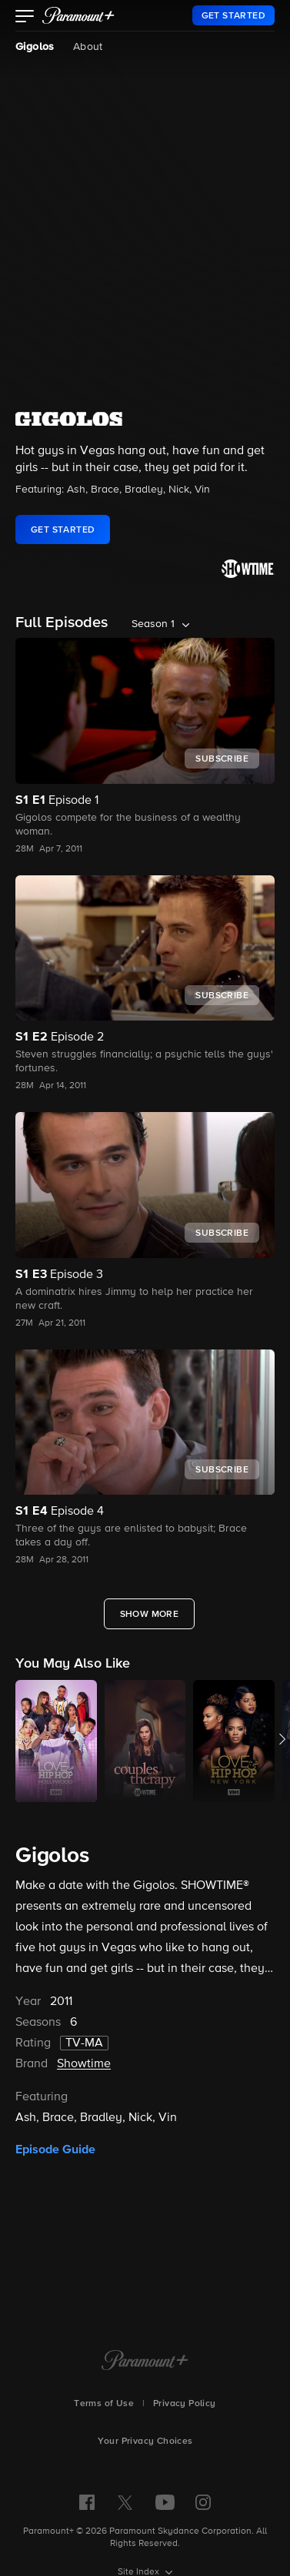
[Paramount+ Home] (145, 2361)
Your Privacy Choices (145, 2441)
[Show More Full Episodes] (149, 1613)
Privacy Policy (184, 2403)
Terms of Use (104, 2403)
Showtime (84, 2064)
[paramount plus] (78, 15)
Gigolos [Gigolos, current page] (35, 46)
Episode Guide (55, 2149)
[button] (25, 17)
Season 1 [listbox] (153, 624)
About (88, 46)
